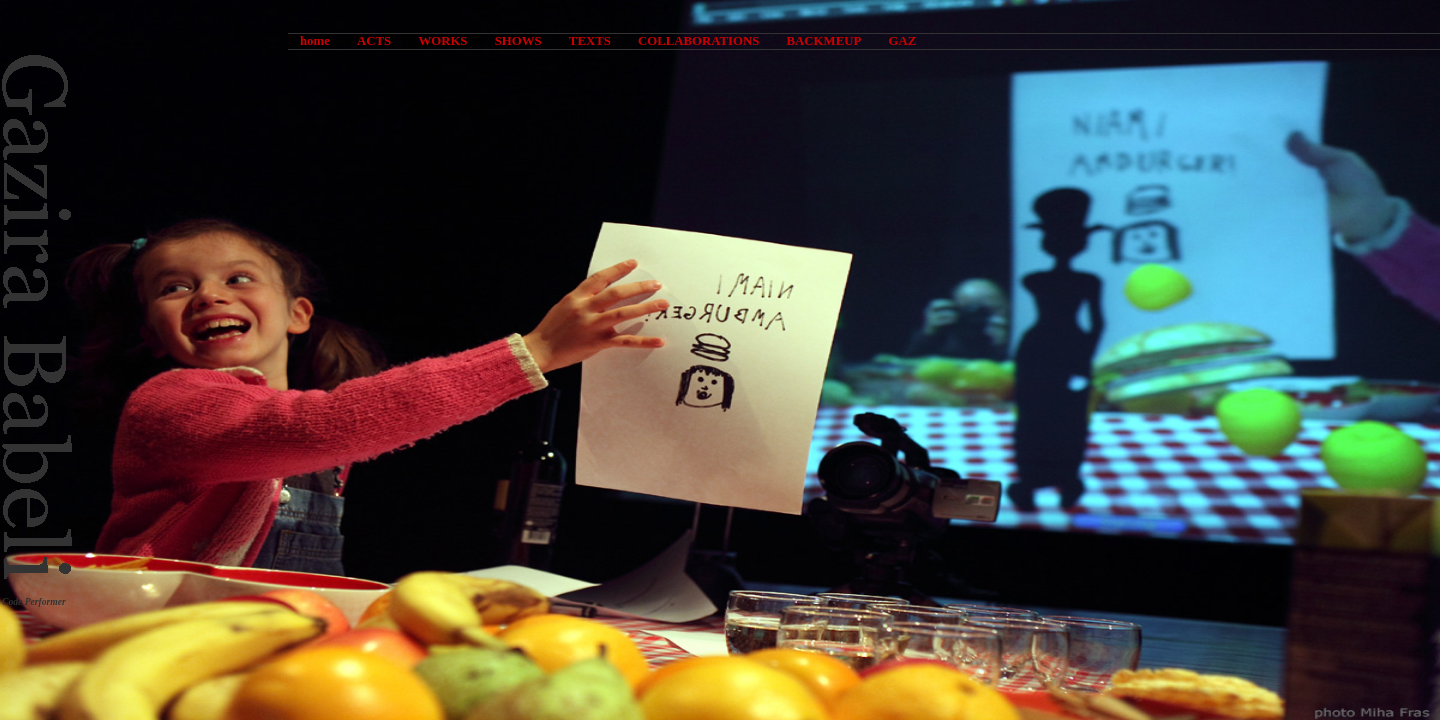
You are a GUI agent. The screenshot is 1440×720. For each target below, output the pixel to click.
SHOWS (518, 41)
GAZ (902, 41)
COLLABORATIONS (698, 41)
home (315, 41)
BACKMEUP (824, 41)
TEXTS (590, 41)
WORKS (442, 41)
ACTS (374, 41)
